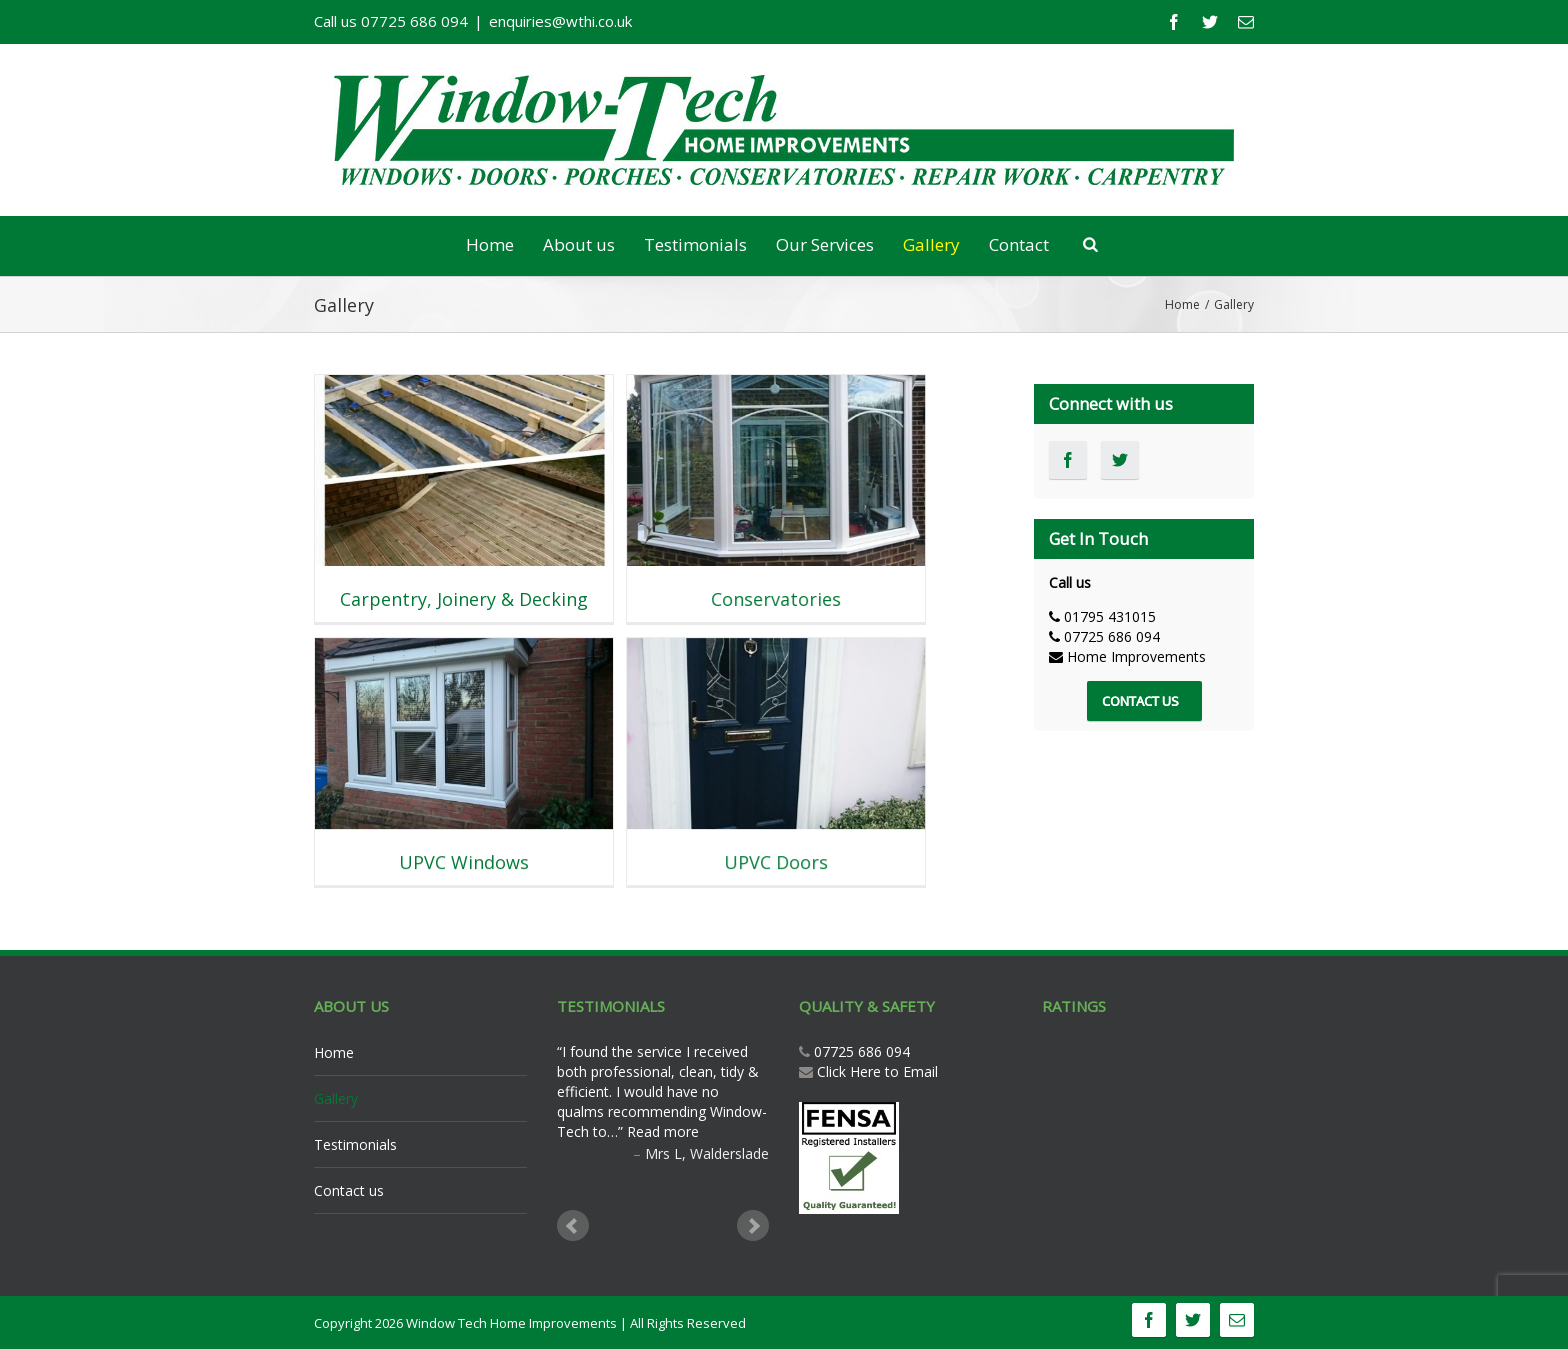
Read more (663, 1131)
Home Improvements (1136, 656)
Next (753, 1226)
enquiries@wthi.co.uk (560, 21)
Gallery (931, 244)
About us (579, 244)
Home (490, 244)
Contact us (349, 1190)
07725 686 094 (860, 1051)
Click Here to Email (877, 1071)
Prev (573, 1226)
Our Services (825, 244)
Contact (1019, 244)
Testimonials (695, 244)
